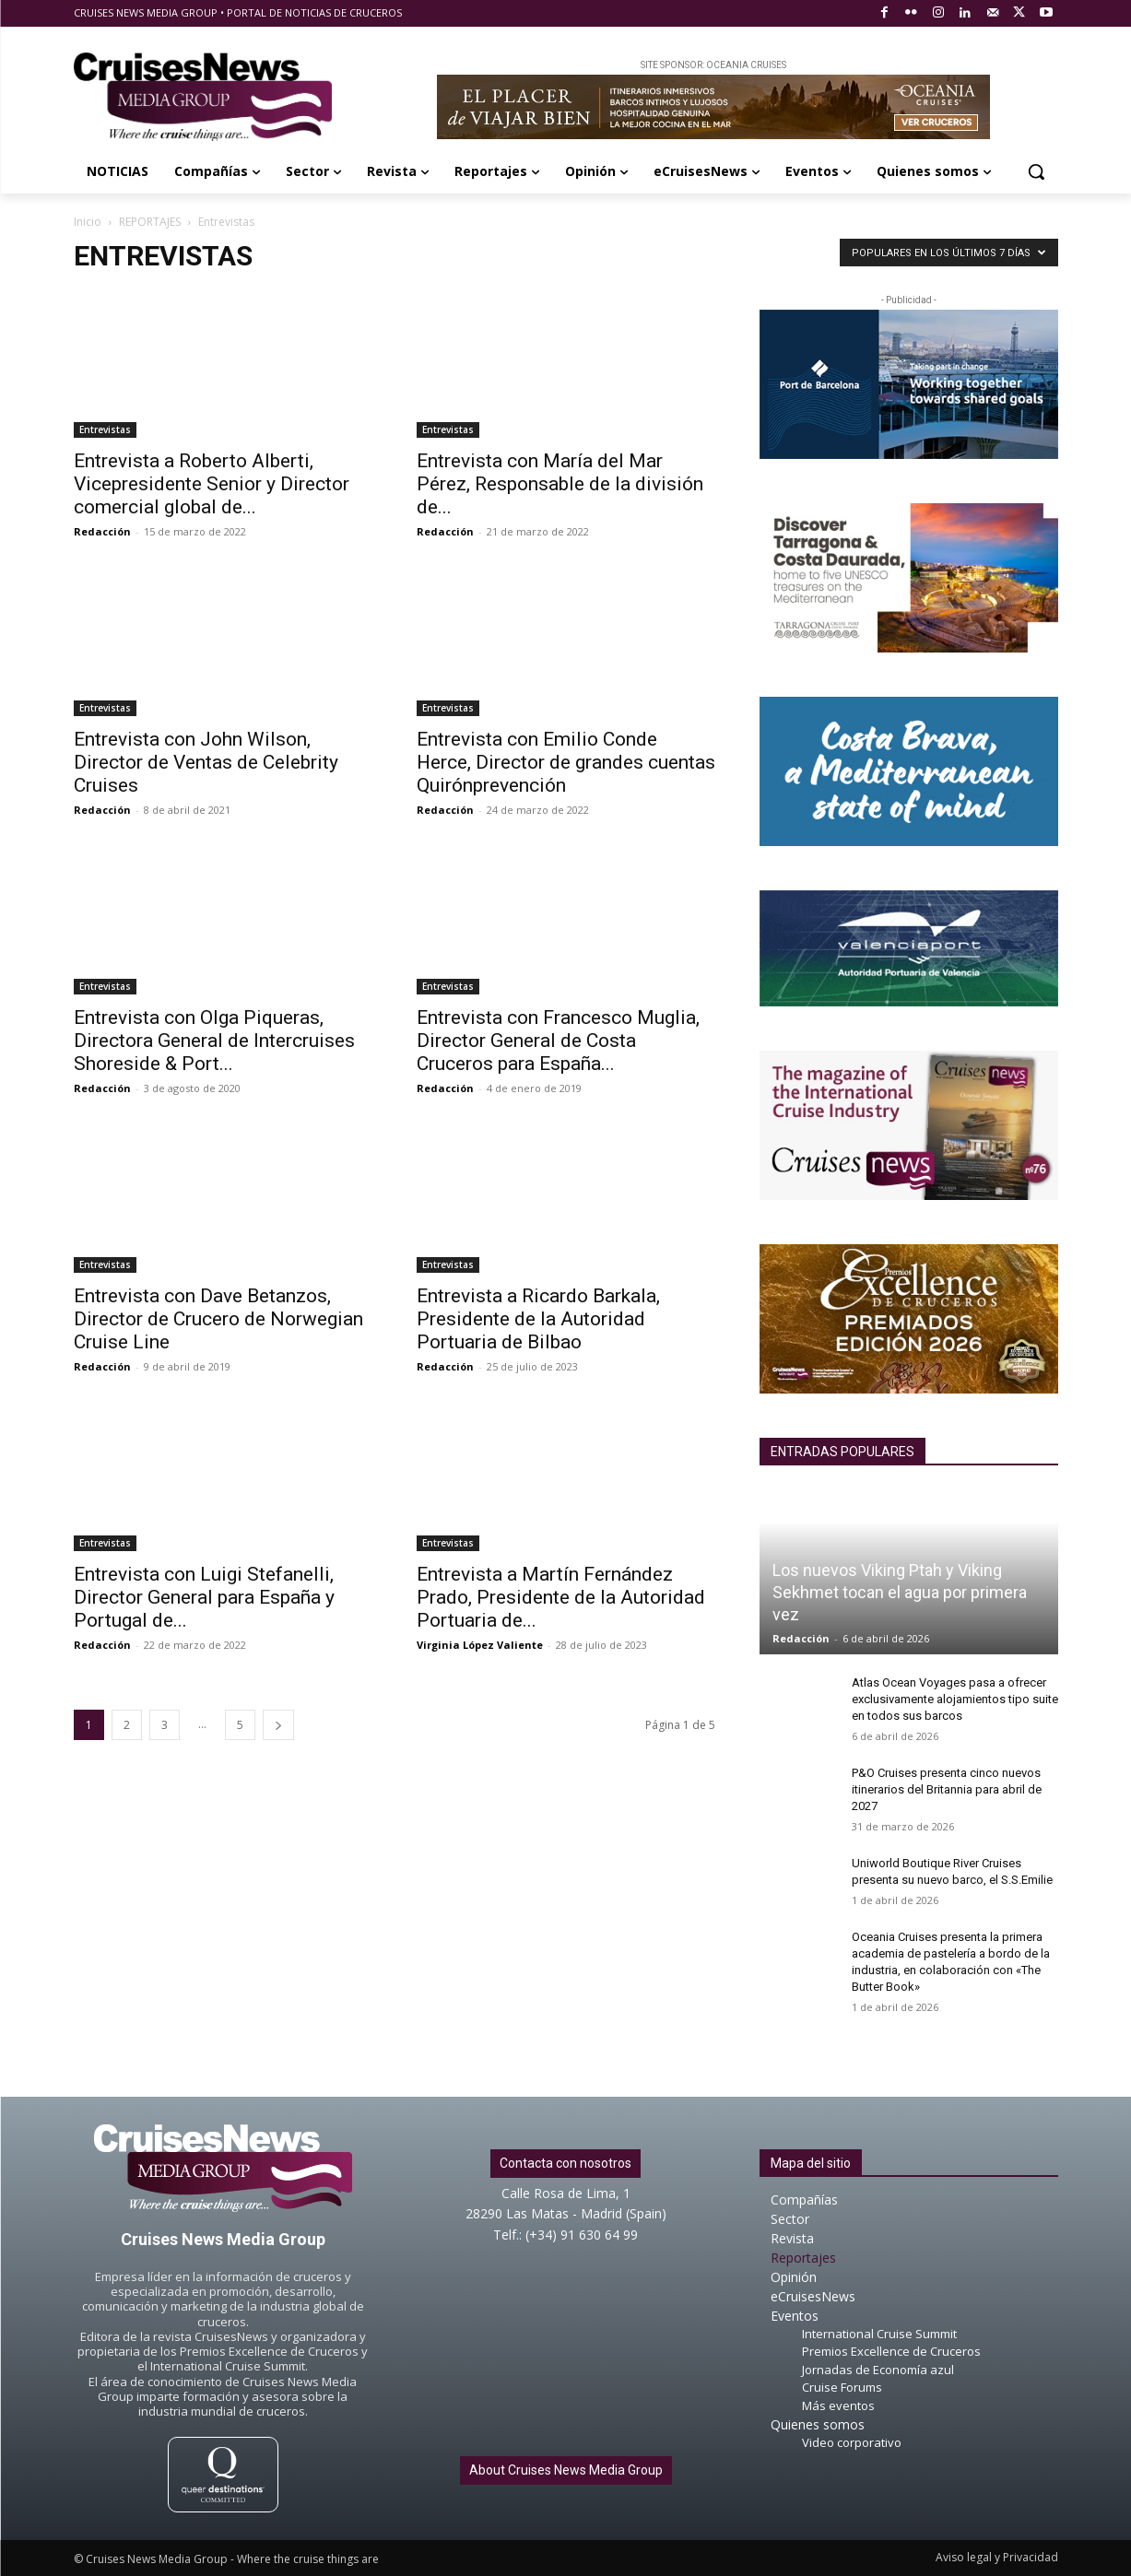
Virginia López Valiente (480, 1645)
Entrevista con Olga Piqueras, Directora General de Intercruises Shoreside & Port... (214, 1040)
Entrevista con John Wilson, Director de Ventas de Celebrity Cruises (206, 762)
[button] (1036, 171)
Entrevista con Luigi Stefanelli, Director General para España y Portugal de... (204, 1597)
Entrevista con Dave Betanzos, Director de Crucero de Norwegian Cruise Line (218, 1319)
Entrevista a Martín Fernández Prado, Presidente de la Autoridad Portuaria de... (561, 1597)
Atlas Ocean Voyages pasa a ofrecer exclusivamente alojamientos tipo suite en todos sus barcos (955, 1699)
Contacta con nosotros (565, 2163)
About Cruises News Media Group (566, 2470)
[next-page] (278, 1725)
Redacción (102, 531)
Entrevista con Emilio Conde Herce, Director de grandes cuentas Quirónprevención (566, 762)
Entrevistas (105, 429)
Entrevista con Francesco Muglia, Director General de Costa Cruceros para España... (558, 1040)
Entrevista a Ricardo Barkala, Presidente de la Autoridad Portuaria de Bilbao (538, 1319)
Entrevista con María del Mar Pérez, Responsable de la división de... (560, 484)
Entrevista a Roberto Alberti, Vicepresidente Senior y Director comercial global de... (211, 484)
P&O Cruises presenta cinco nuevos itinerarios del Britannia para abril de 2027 (947, 1789)
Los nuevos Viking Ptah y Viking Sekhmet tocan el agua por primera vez (899, 1592)
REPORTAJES (150, 221)
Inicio (87, 221)
